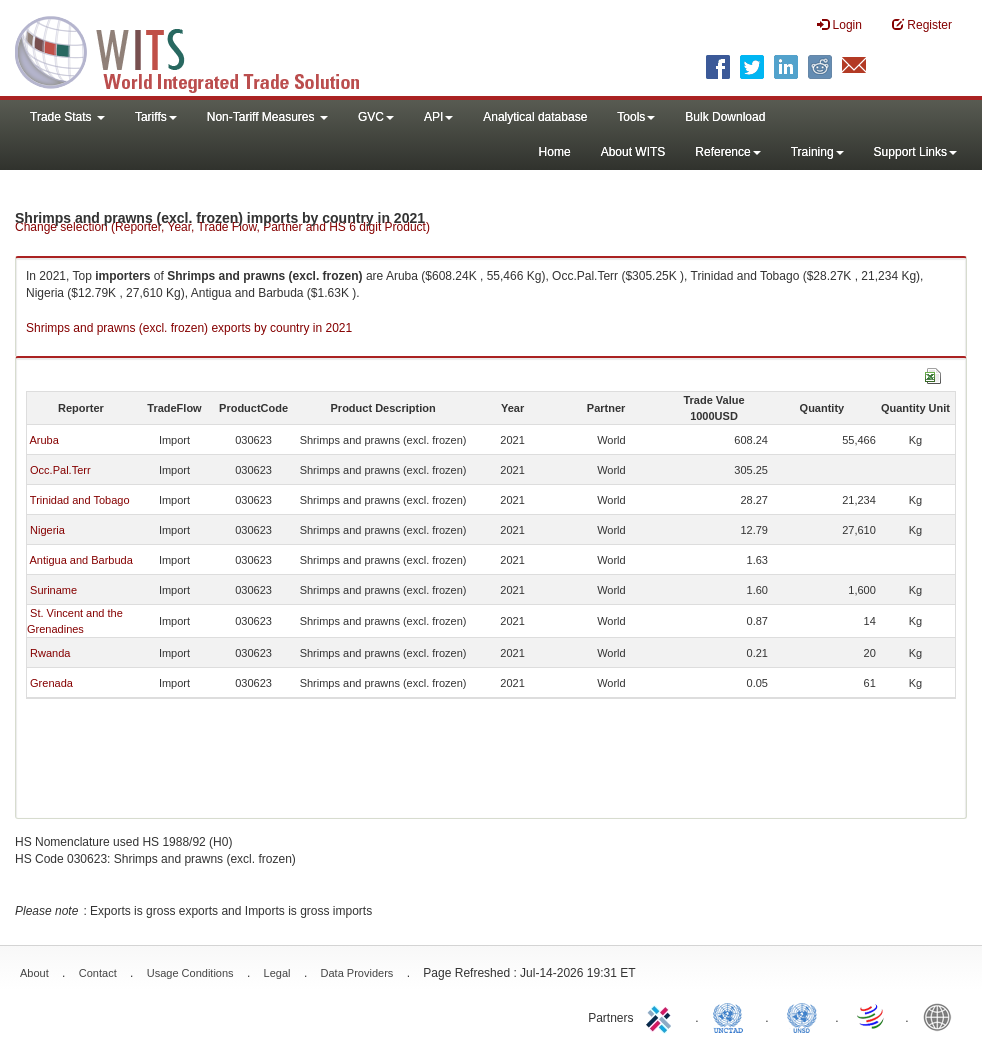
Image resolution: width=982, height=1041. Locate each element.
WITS (200, 50)
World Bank (942, 1016)
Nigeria (47, 530)
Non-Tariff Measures (267, 117)
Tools (636, 117)
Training (817, 152)
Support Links (915, 152)
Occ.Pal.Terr (60, 470)
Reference (727, 152)
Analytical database (535, 117)
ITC (662, 1016)
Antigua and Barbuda (80, 560)
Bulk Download (725, 117)
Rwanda (50, 653)
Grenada (51, 683)
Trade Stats (67, 117)
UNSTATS (802, 1016)
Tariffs (156, 117)
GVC (376, 117)
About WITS (633, 152)
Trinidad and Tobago (80, 500)
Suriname (53, 590)
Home (555, 152)
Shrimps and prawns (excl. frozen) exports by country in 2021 (189, 328)
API (438, 117)
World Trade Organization (872, 1016)
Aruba (43, 440)
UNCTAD (732, 1016)
